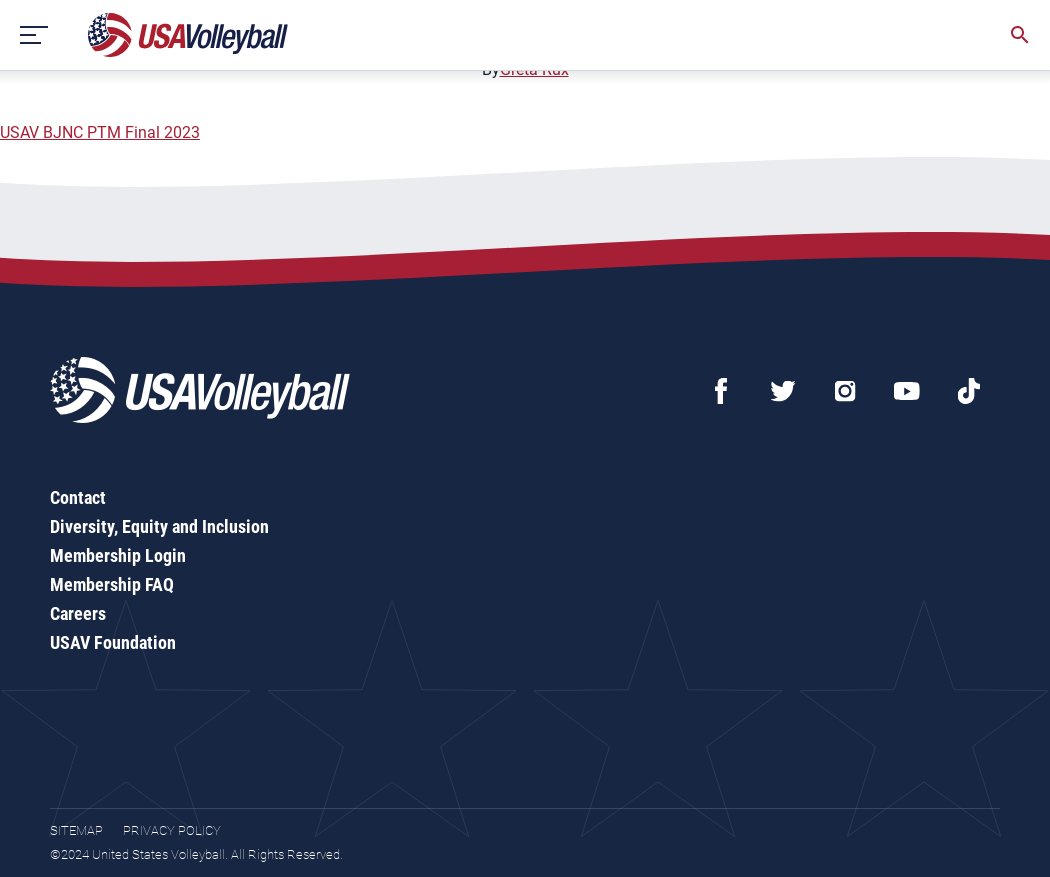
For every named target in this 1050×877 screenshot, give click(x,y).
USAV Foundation (113, 642)
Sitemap (76, 830)
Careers (78, 613)
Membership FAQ (112, 584)
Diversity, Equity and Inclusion (159, 526)
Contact (78, 497)
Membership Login (118, 555)
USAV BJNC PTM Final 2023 (100, 132)
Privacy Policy (172, 830)
